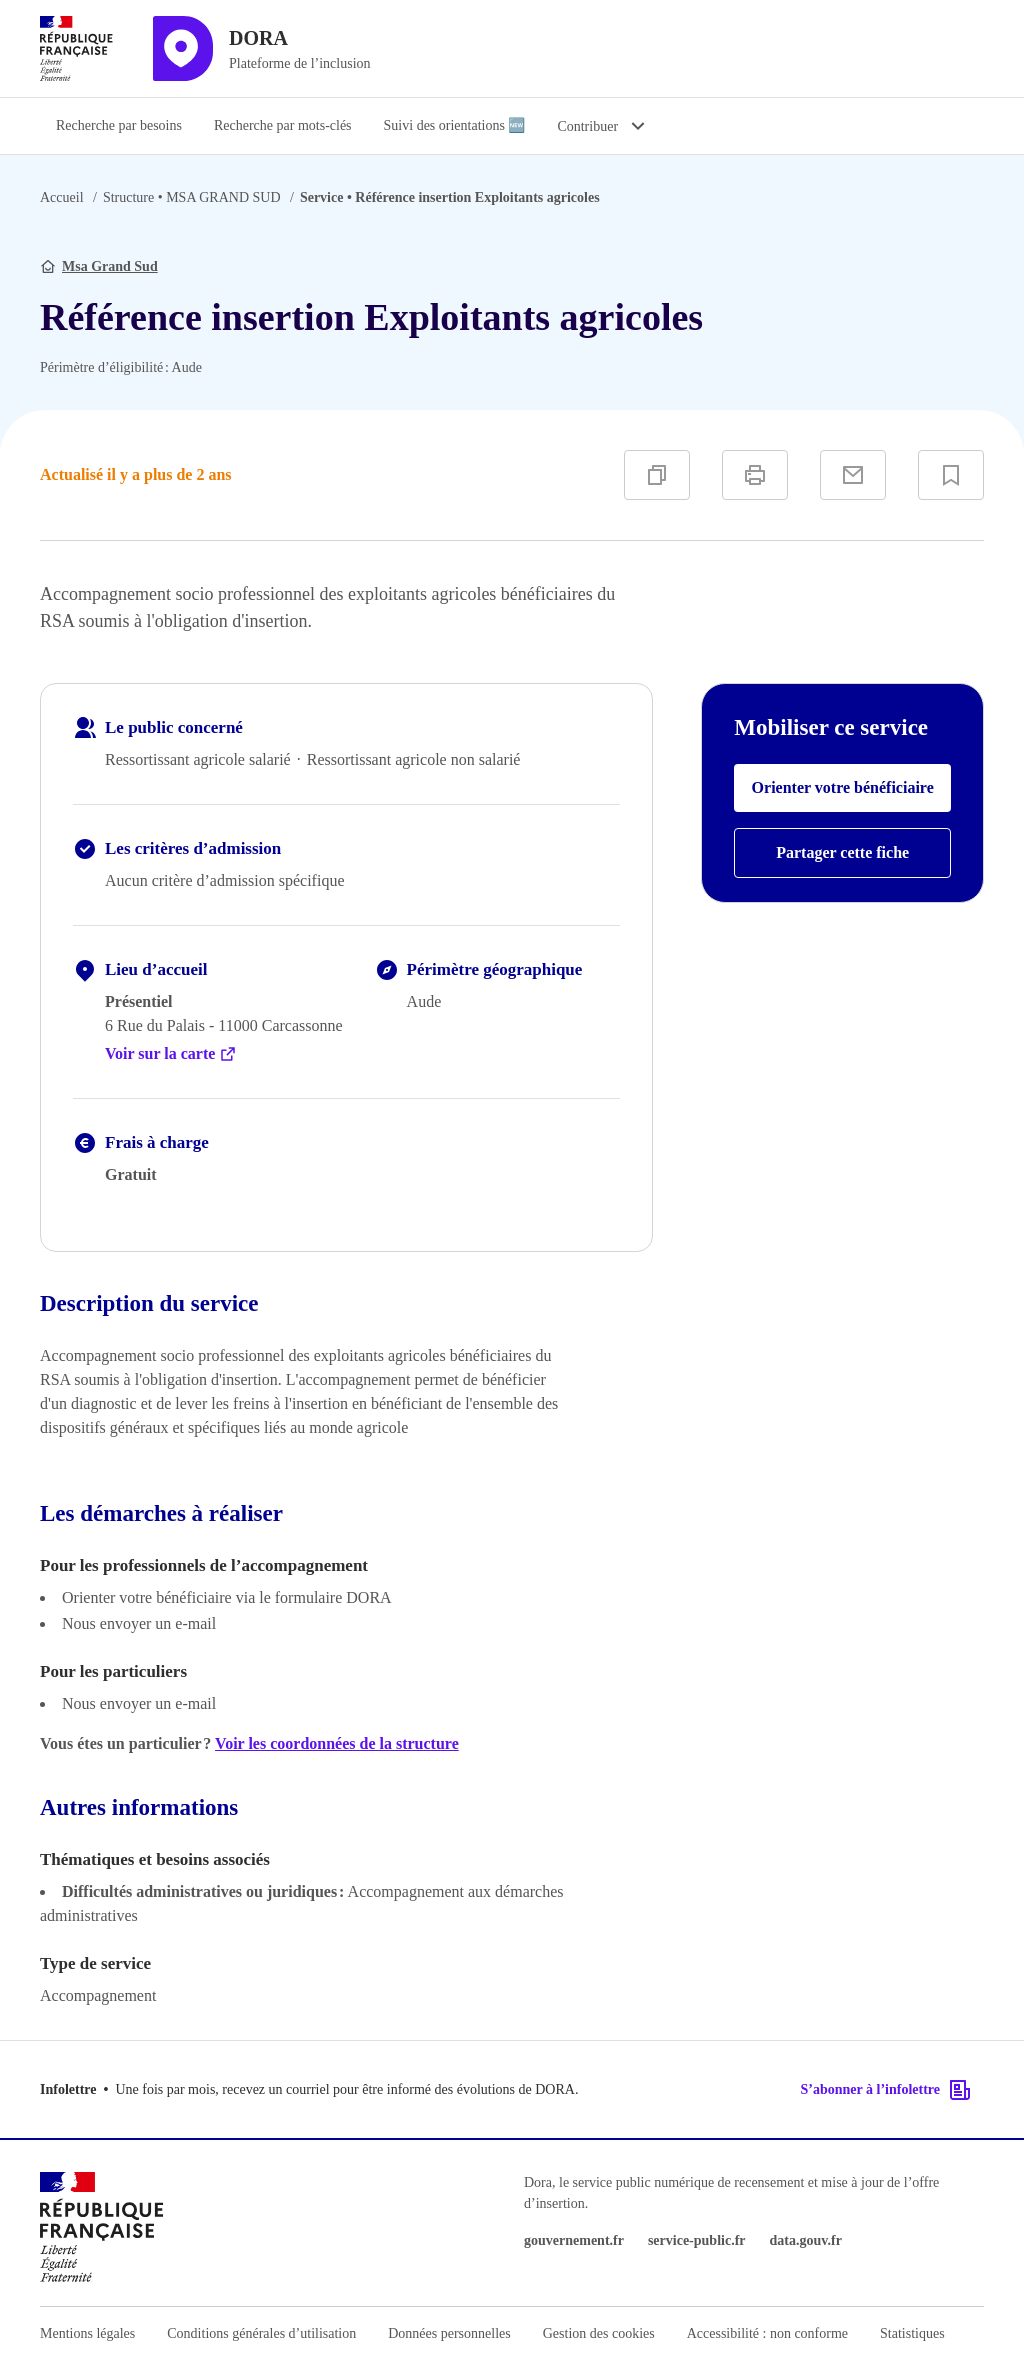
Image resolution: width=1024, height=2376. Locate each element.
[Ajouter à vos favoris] (951, 475)
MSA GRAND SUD (192, 197)
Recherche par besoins (119, 125)
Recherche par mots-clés (283, 125)
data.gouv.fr (806, 2240)
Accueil (62, 197)
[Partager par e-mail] (853, 475)
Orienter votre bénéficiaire (843, 787)
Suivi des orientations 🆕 (455, 125)
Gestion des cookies (599, 2333)
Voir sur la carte (171, 1054)
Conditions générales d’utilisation (261, 2333)
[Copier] (657, 475)
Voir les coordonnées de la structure (337, 1743)
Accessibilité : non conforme (767, 2333)
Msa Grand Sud (110, 266)
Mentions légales (87, 2333)
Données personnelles (449, 2333)
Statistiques (912, 2333)
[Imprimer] (755, 475)
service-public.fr (697, 2240)
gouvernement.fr (574, 2240)
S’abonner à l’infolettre (886, 2090)
